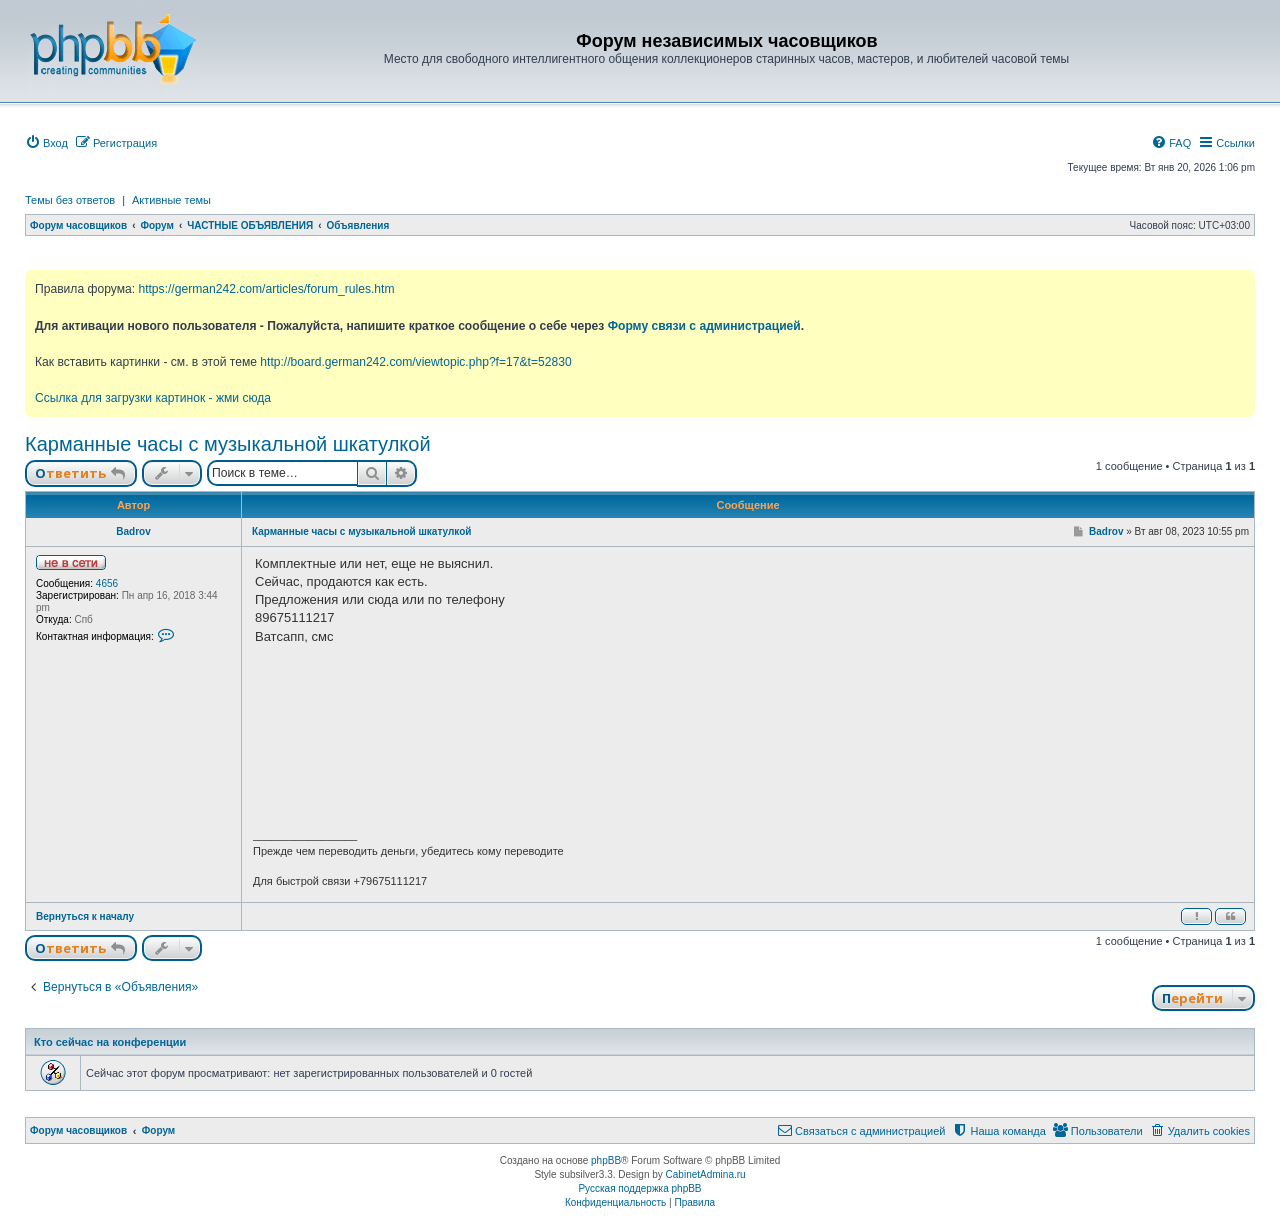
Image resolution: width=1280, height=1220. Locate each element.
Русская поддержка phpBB (639, 1188)
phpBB (606, 1160)
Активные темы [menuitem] (171, 200)
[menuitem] (46, 143)
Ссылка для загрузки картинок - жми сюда (153, 398)
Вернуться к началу (85, 916)
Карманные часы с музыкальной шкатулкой (228, 444)
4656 (107, 583)
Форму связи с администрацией (704, 326)
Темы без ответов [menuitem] (70, 200)
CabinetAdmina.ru (706, 1174)
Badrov (133, 531)
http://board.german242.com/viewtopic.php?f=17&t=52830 (415, 362)
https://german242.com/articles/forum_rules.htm (266, 289)
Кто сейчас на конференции (110, 1042)
